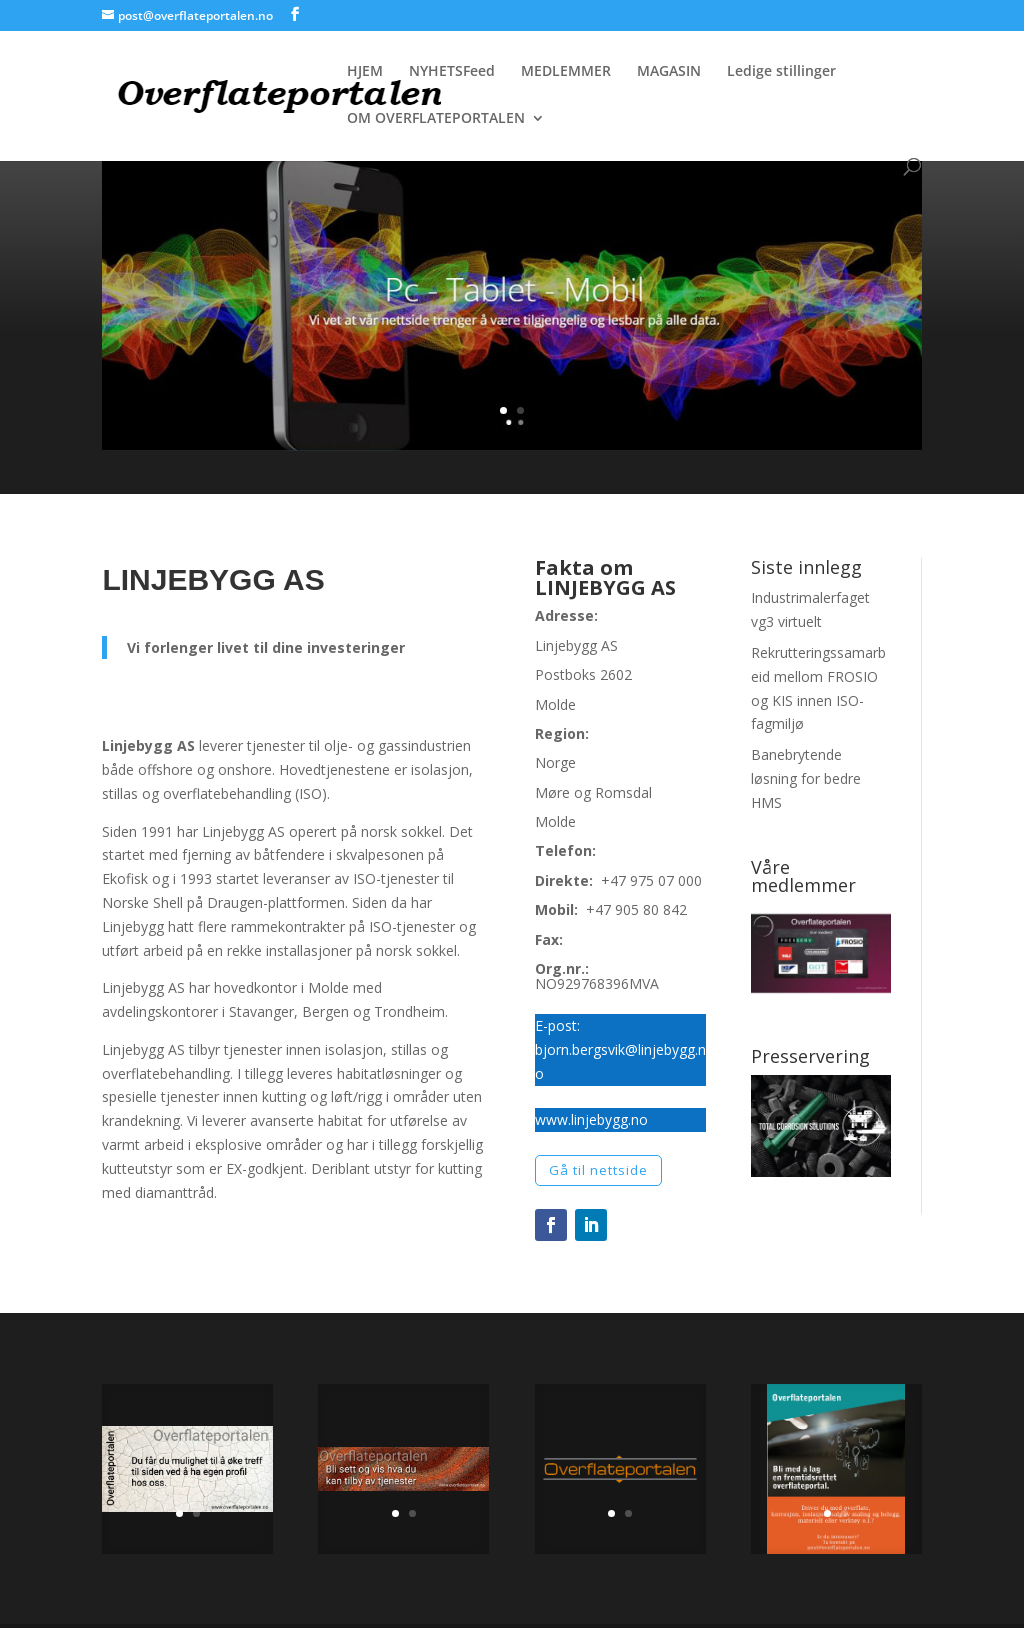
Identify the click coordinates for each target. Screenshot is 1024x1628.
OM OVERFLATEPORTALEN (436, 119)
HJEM (365, 72)
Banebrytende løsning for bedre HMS (806, 778)
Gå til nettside (598, 1170)
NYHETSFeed (452, 72)
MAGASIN (669, 72)
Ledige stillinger (781, 72)
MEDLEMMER (566, 72)
